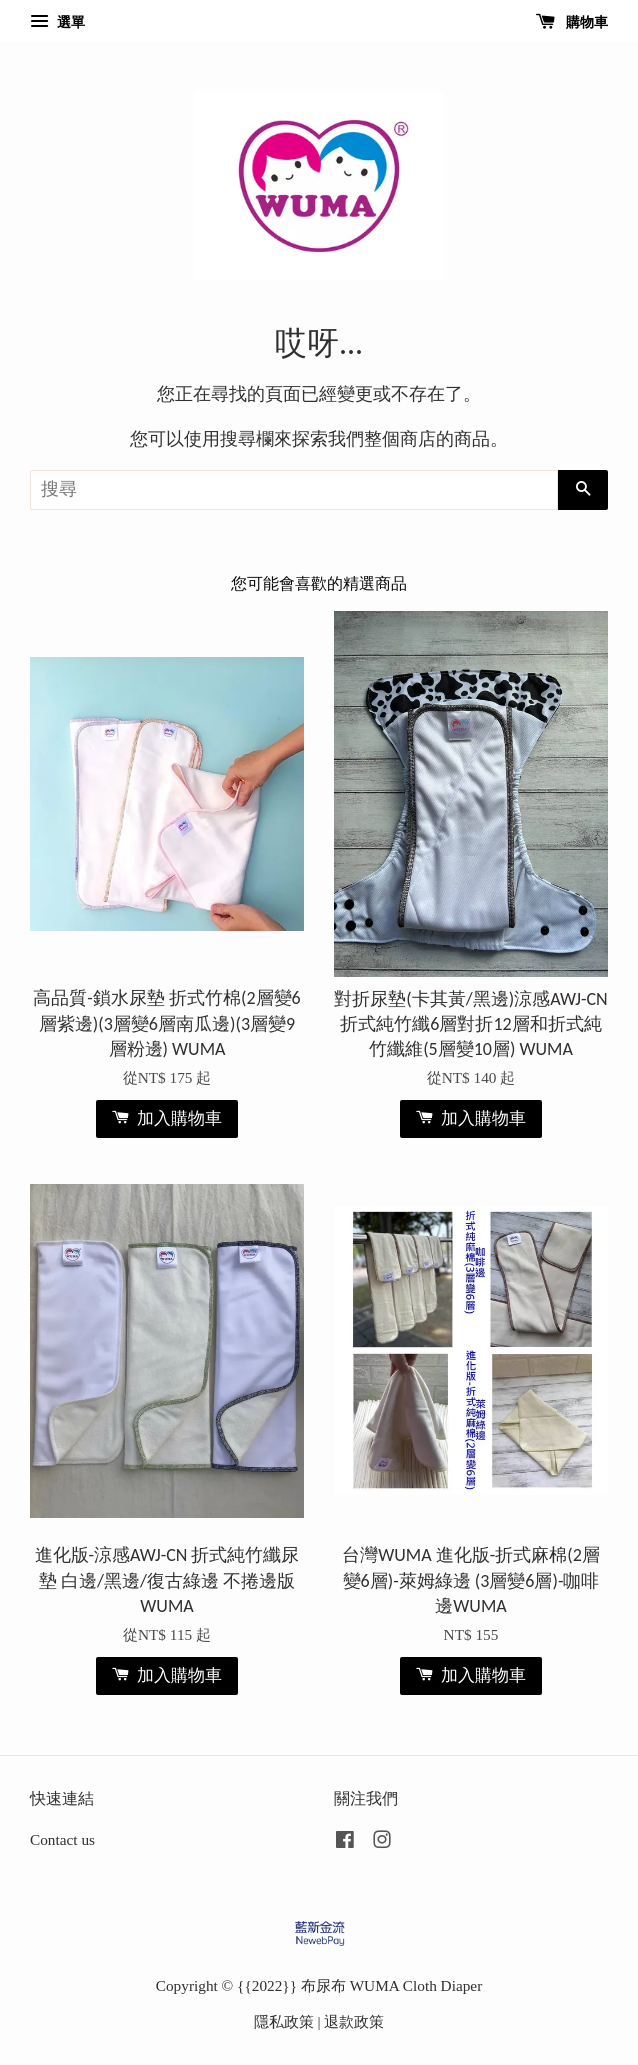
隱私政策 (284, 2021)
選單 (57, 22)
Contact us (62, 1839)
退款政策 (354, 2021)
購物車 (572, 22)
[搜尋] (294, 490)
